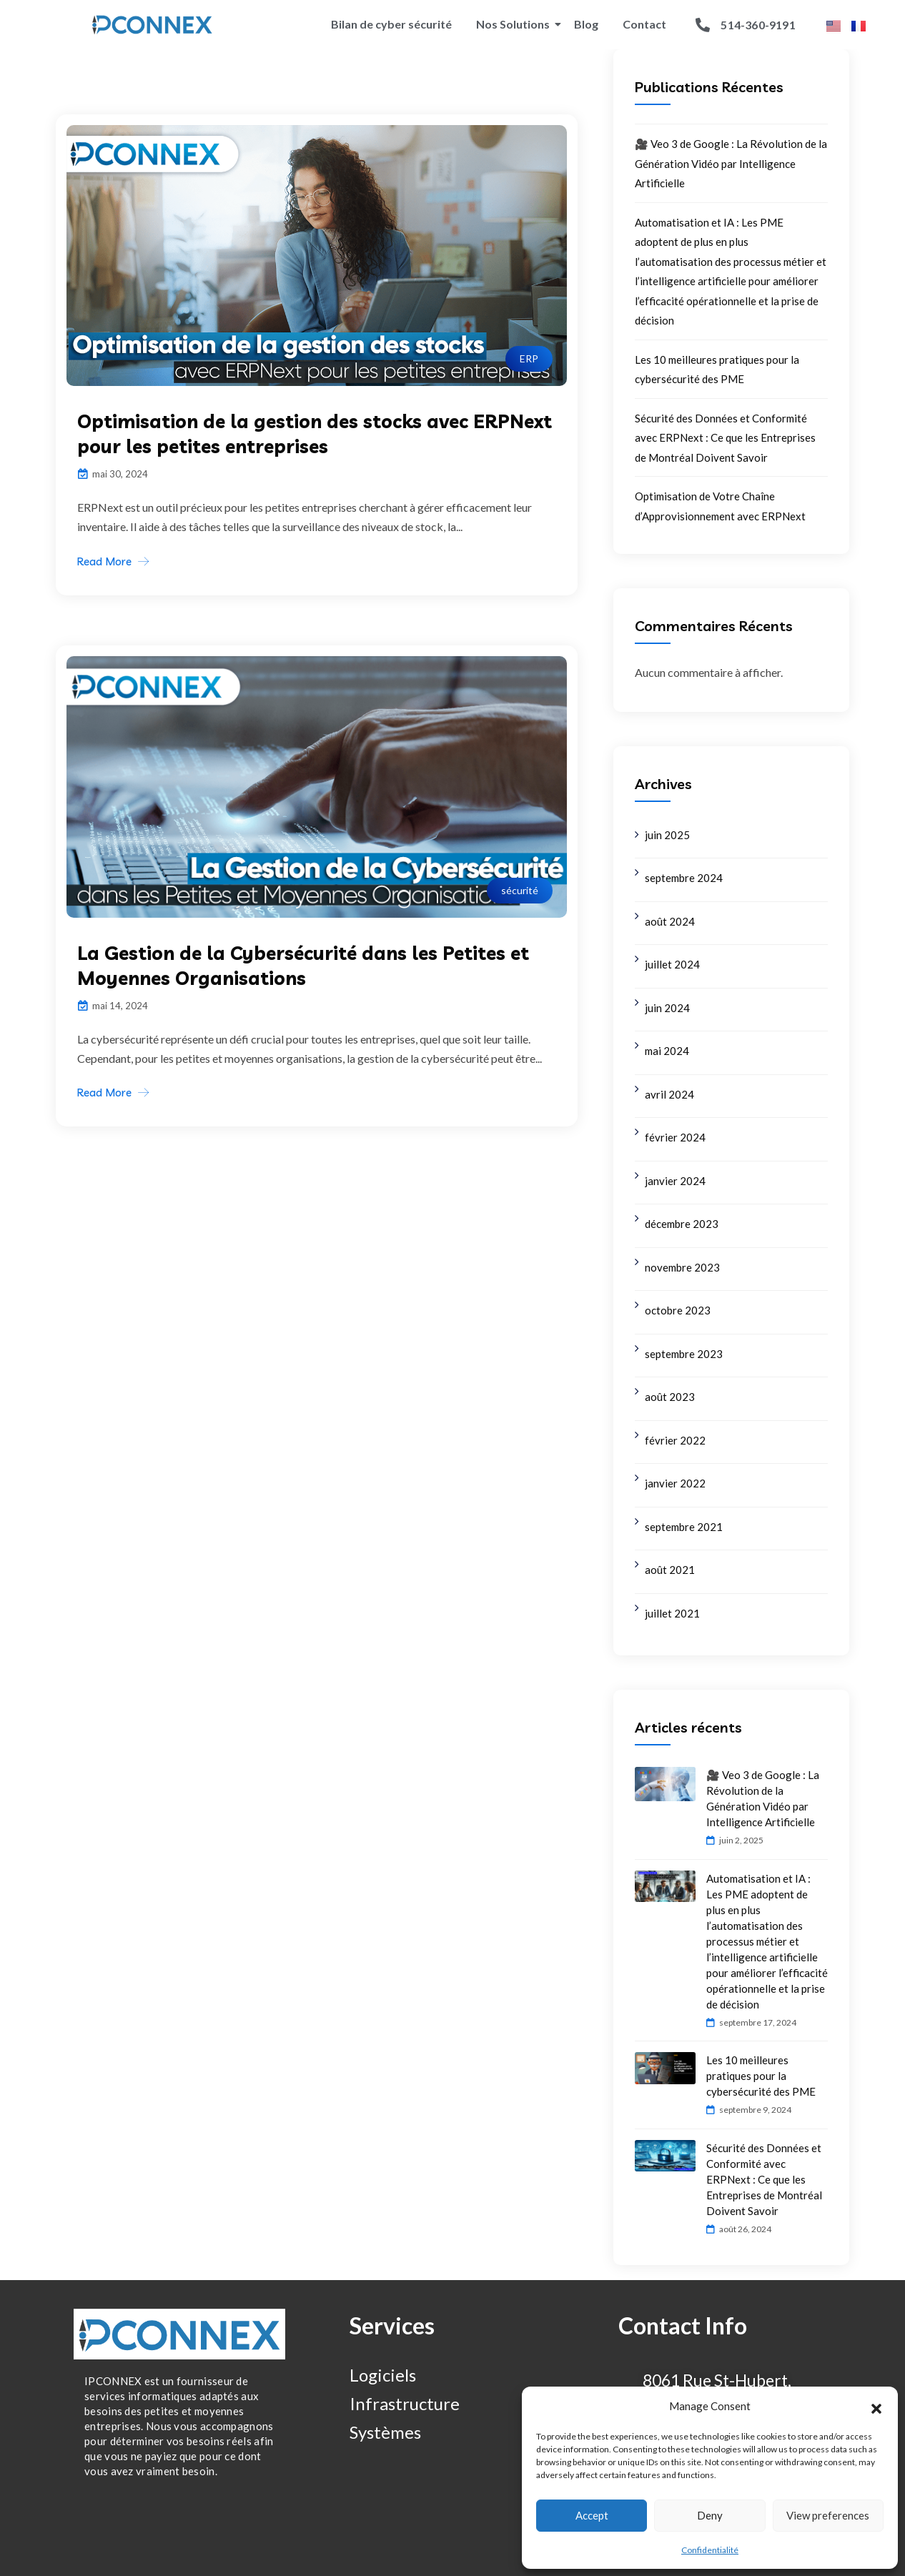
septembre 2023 (684, 1353)
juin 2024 (667, 1007)
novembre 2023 (682, 1267)
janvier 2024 (675, 1180)
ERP (529, 358)
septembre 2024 (684, 877)
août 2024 (670, 921)
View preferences (827, 2515)
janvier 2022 (675, 1483)
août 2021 (670, 1569)
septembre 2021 (684, 1526)
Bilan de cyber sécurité (391, 24)
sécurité (519, 890)
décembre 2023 (681, 1223)
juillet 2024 (672, 964)
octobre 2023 (678, 1310)
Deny (710, 2515)
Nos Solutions (515, 24)
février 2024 (675, 1137)
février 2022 (675, 1440)
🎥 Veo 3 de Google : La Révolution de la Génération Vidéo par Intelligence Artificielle (731, 163)
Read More (104, 561)
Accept (591, 2515)
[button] (876, 2406)
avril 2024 (669, 1094)
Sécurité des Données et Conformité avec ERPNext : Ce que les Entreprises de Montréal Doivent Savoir (725, 438)
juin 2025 (667, 834)
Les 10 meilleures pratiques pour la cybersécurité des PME (761, 2076)
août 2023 (670, 1396)
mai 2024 (667, 1050)
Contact (644, 24)
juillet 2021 (672, 1613)
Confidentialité (709, 2550)
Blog (586, 24)
